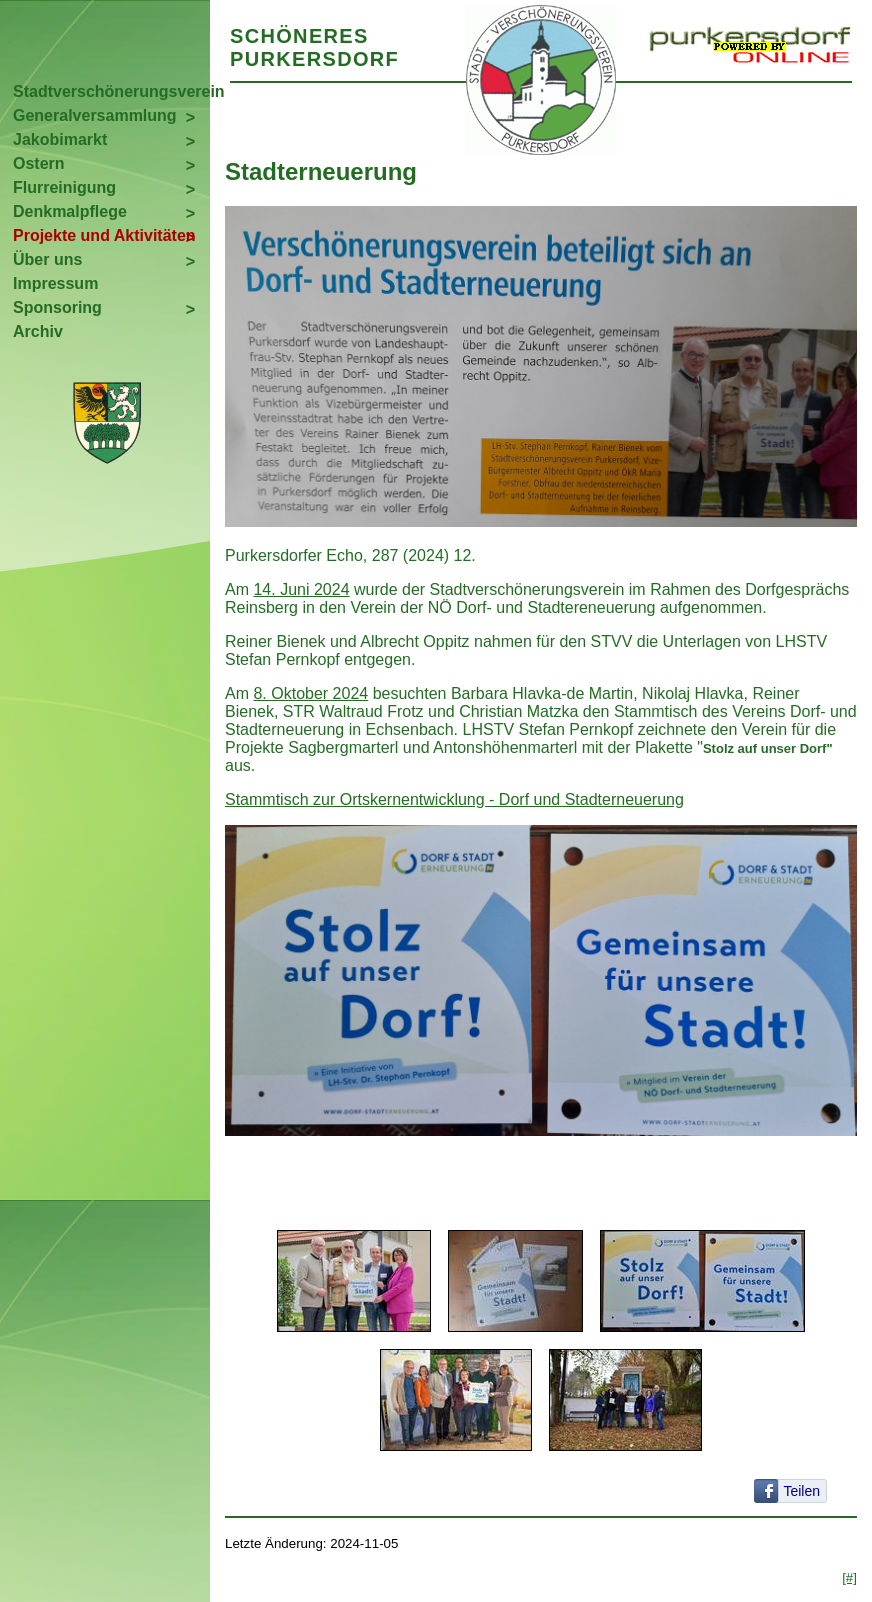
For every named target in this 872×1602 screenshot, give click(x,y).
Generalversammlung (95, 115)
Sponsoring (57, 307)
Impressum (55, 283)
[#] (849, 1577)
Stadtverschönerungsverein (111, 91)
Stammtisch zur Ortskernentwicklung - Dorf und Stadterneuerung (454, 799)
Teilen (801, 1491)
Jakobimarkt (60, 139)
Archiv (38, 331)
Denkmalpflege (70, 211)
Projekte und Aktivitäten (104, 235)
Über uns (47, 259)
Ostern (39, 163)
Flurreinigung (64, 187)
